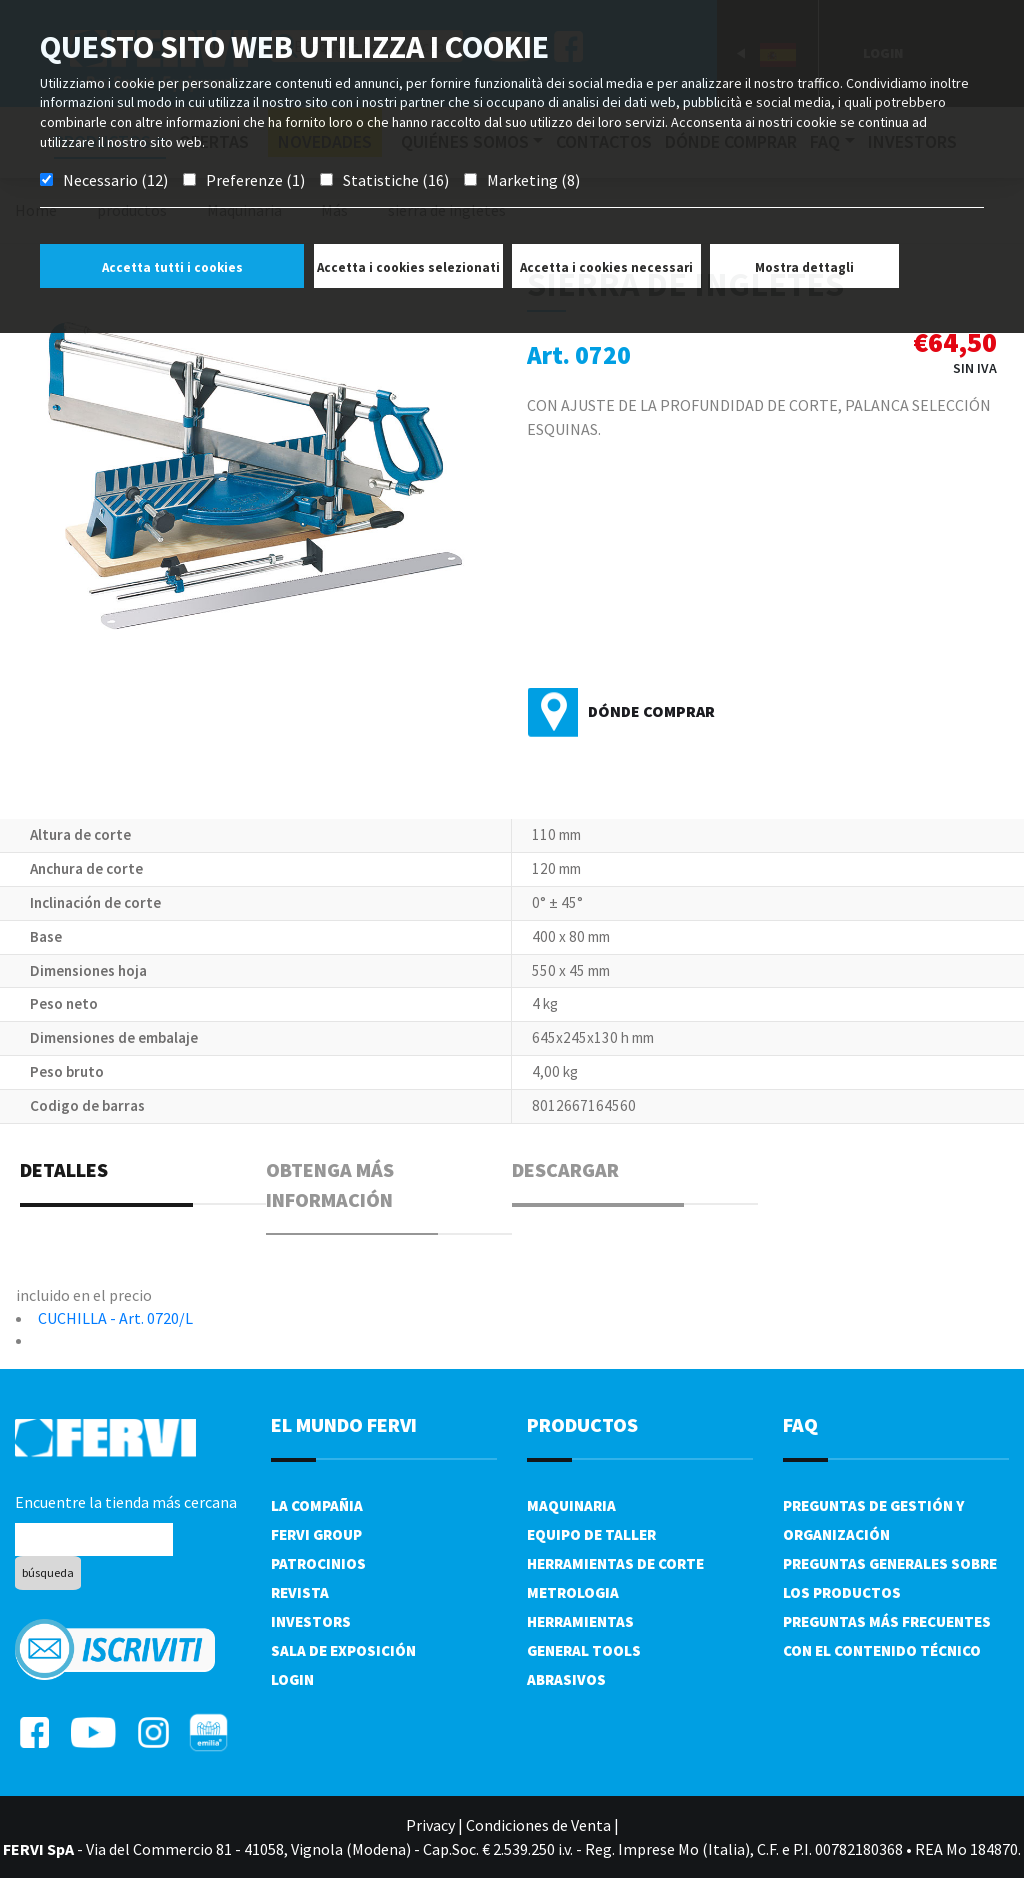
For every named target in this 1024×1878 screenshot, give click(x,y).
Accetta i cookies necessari (606, 267)
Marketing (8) (533, 180)
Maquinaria (571, 1505)
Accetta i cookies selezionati (408, 267)
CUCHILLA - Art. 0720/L (115, 1318)
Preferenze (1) (255, 180)
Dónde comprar (651, 711)
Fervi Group (316, 1534)
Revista (300, 1592)
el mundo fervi (344, 1424)
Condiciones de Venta (538, 1825)
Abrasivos (566, 1679)
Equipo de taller (591, 1534)
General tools (584, 1650)
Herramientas (580, 1621)
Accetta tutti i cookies (172, 267)
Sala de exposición (343, 1650)
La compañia (317, 1505)
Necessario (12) (115, 180)
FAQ (800, 1424)
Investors (311, 1621)
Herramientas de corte (615, 1563)
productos (582, 1424)
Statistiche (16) (396, 180)
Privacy (430, 1825)
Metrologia (573, 1592)
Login (292, 1679)
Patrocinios (318, 1563)
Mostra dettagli (804, 267)
